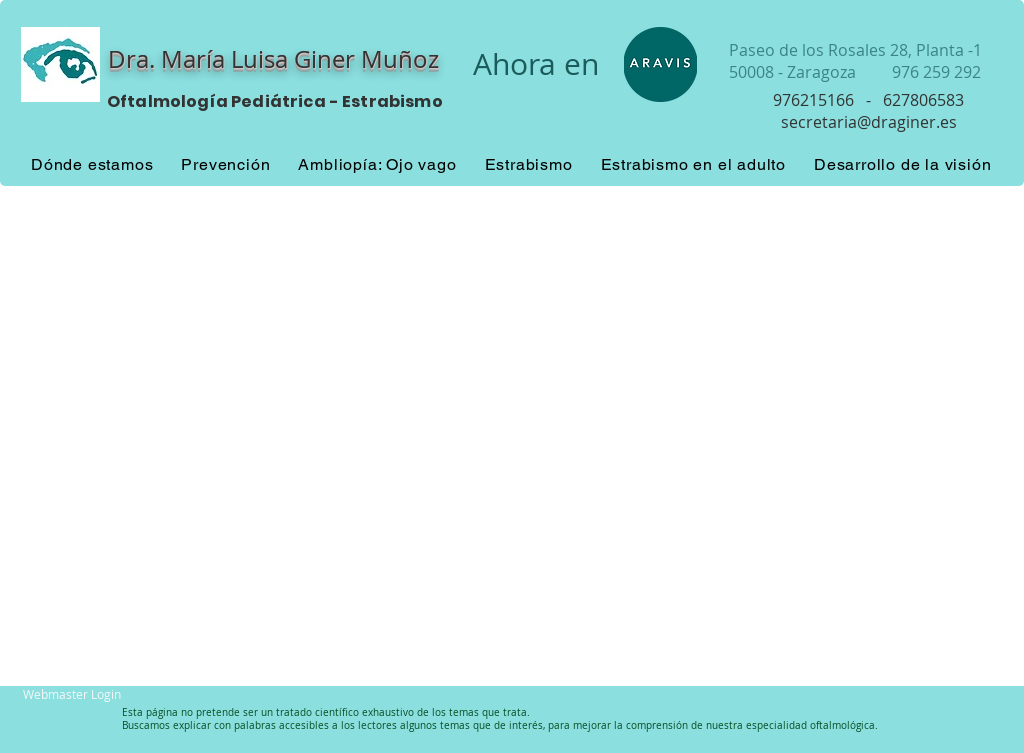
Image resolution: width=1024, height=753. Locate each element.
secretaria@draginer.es (869, 122)
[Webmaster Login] (72, 694)
